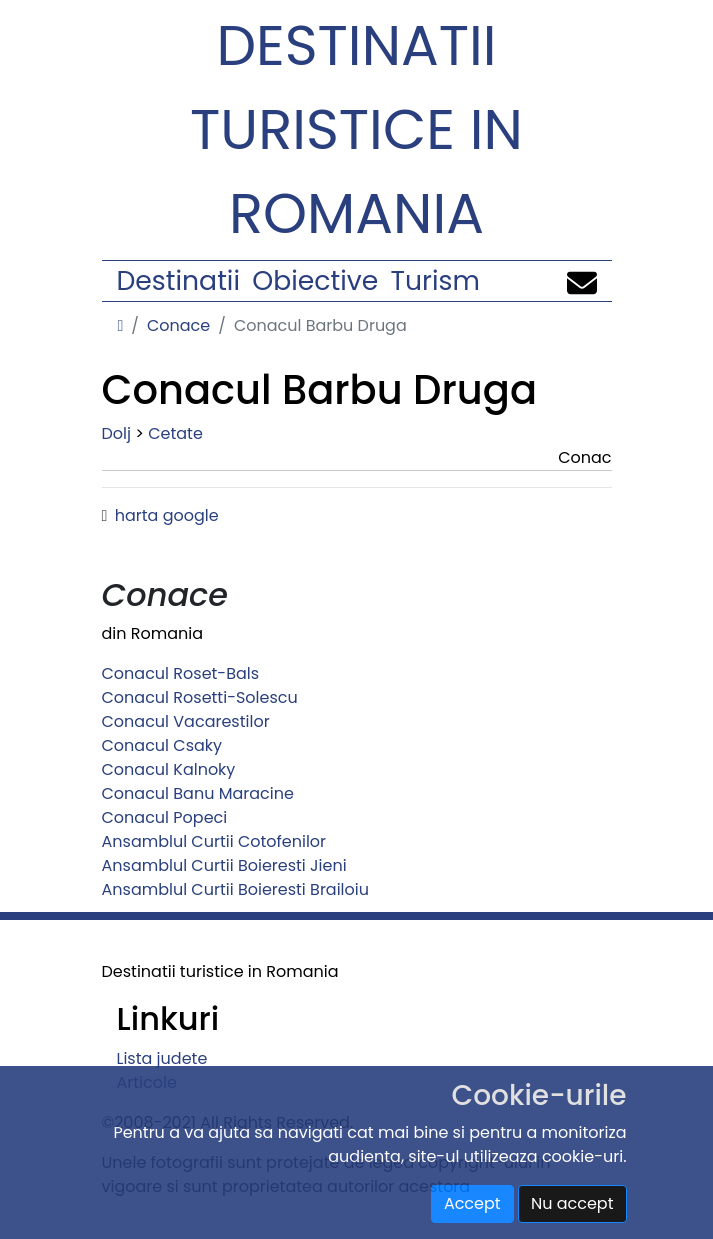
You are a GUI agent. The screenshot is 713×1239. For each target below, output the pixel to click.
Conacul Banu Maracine (198, 793)
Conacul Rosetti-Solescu (200, 697)
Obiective (315, 280)
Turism (435, 280)
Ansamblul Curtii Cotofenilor (214, 841)
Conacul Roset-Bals (181, 673)
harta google (167, 515)
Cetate (175, 433)
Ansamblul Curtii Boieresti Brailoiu (235, 889)
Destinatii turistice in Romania (356, 129)
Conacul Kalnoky (169, 769)
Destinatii (178, 280)
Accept (472, 1203)
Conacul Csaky (162, 745)
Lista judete (162, 1058)
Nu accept (572, 1203)
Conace (178, 325)
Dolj (116, 433)
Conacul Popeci (165, 817)
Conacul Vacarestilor (186, 721)
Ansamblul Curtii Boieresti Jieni (224, 865)
